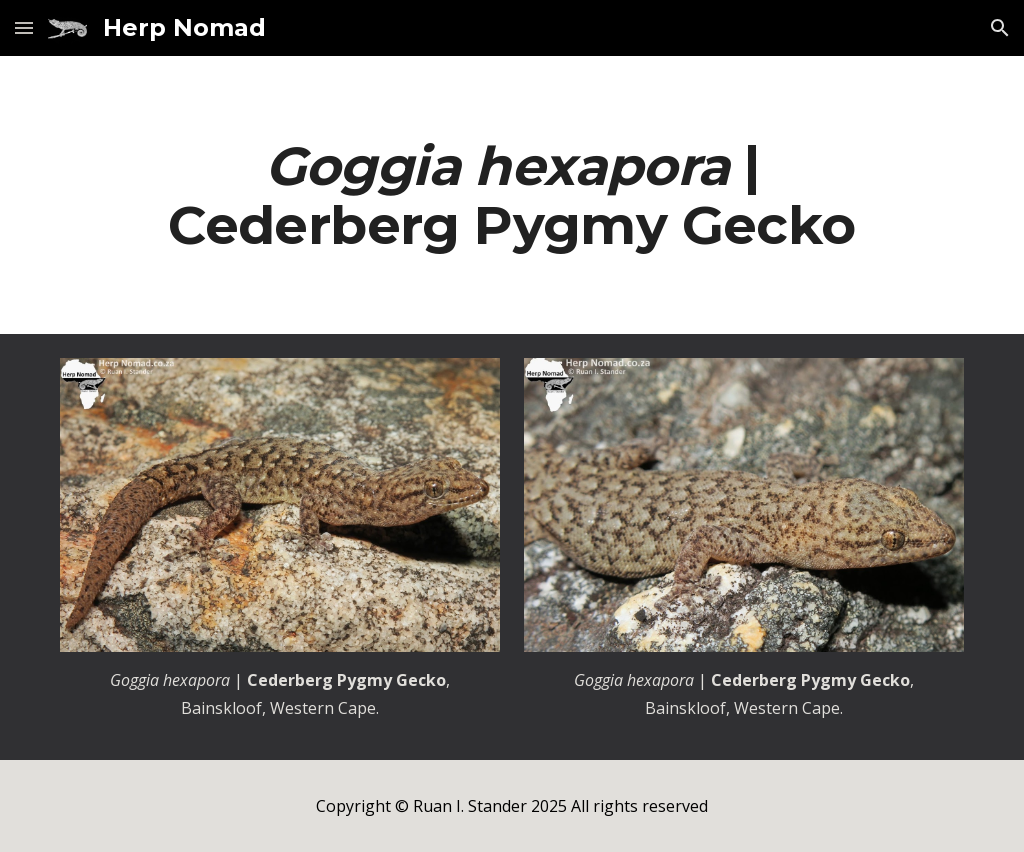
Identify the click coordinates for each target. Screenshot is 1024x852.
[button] (24, 27)
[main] (512, 195)
